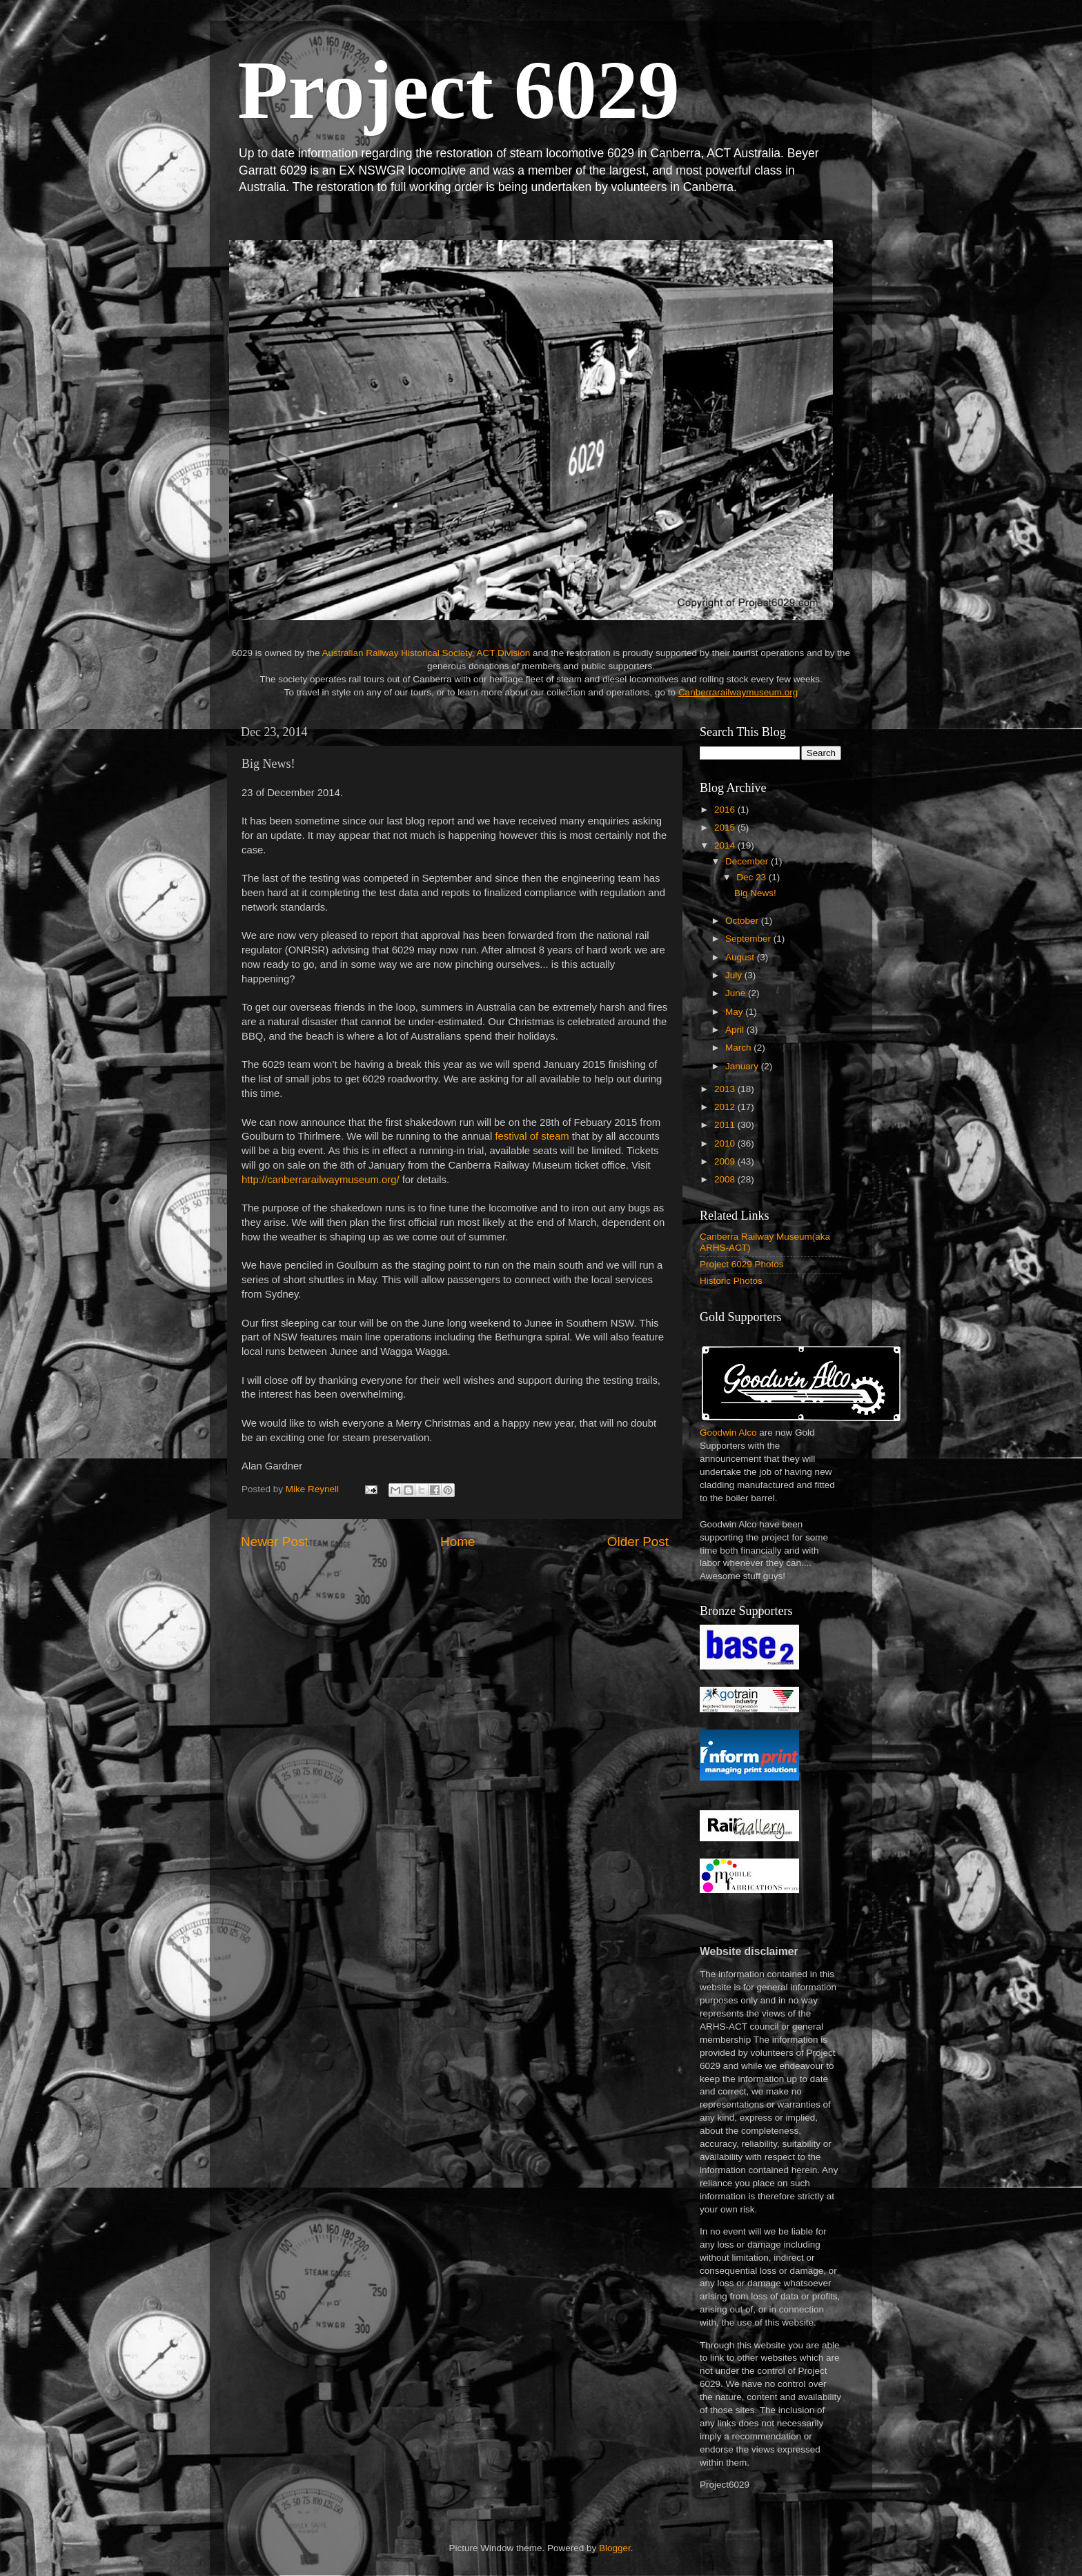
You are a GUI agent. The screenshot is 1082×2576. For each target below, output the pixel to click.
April (736, 1029)
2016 (726, 809)
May (735, 1012)
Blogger (615, 2548)
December (748, 861)
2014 (726, 845)
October (743, 920)
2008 (726, 1179)
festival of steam (532, 1136)
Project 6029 (458, 90)
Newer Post (274, 1541)
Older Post (638, 1541)
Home (457, 1541)
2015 (726, 827)
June (736, 993)
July (735, 975)
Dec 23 (752, 877)
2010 (726, 1143)
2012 (726, 1107)
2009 (726, 1161)
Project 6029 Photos (742, 1264)
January (743, 1066)
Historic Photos (731, 1281)
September (749, 938)
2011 (726, 1125)
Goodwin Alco (728, 1432)
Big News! (755, 893)
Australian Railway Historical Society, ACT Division (426, 653)
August (741, 957)
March (739, 1047)
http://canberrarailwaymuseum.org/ (321, 1179)
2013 (726, 1089)
